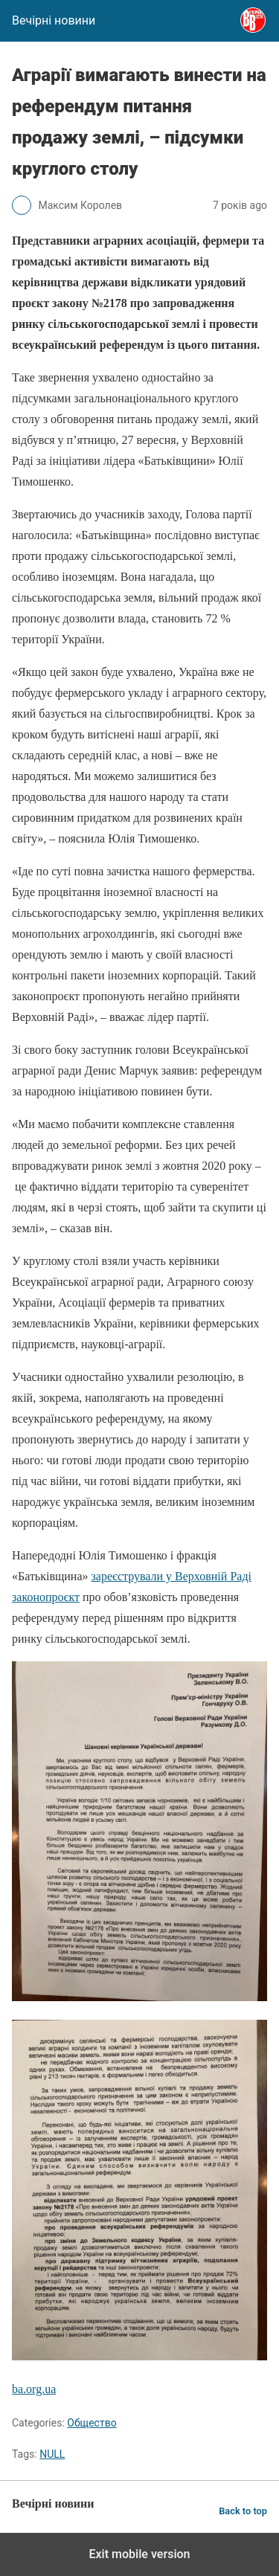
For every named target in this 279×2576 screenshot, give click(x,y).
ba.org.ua (34, 2389)
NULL (52, 2454)
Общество (91, 2423)
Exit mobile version (139, 2554)
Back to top (243, 2511)
